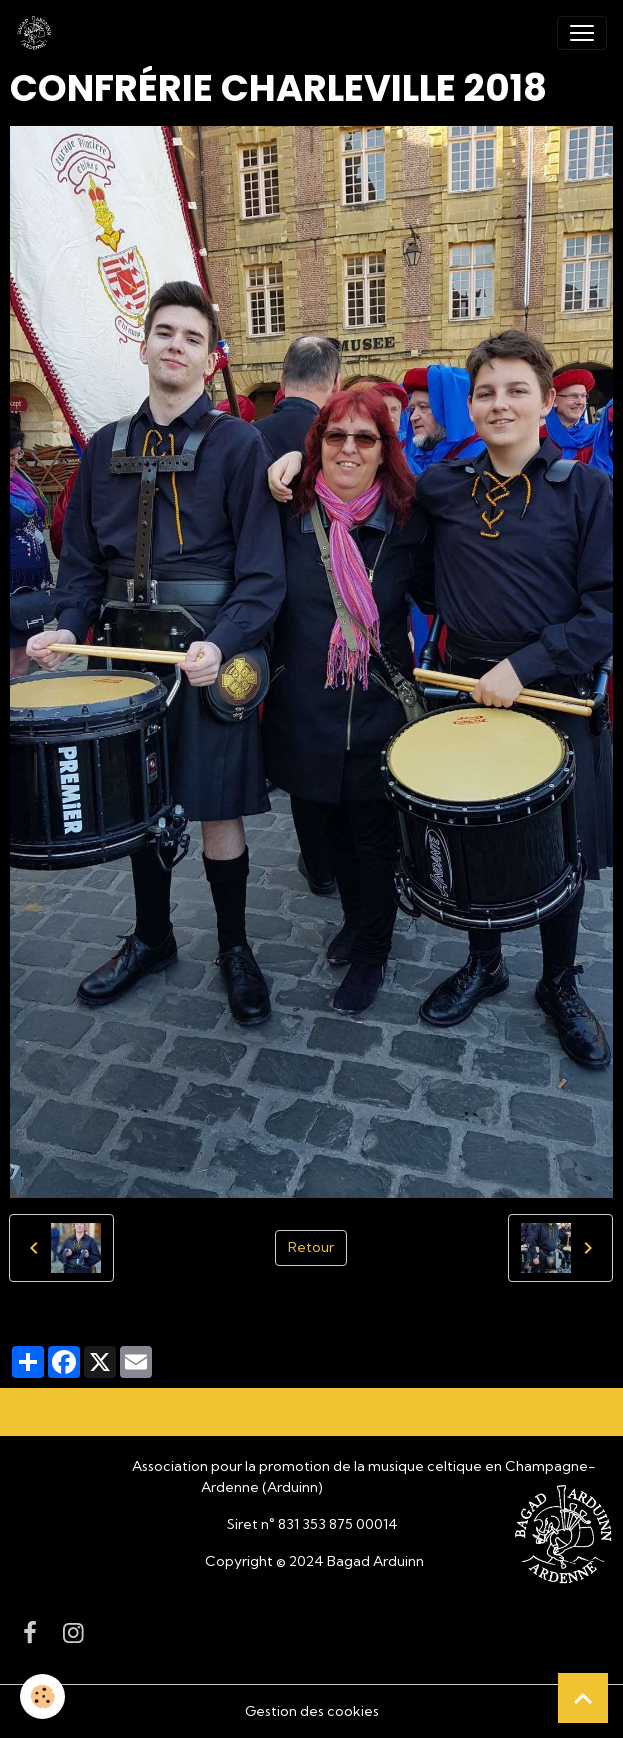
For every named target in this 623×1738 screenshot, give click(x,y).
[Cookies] (42, 1696)
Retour (311, 1247)
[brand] (38, 33)
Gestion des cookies (312, 1711)
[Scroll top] (583, 1698)
